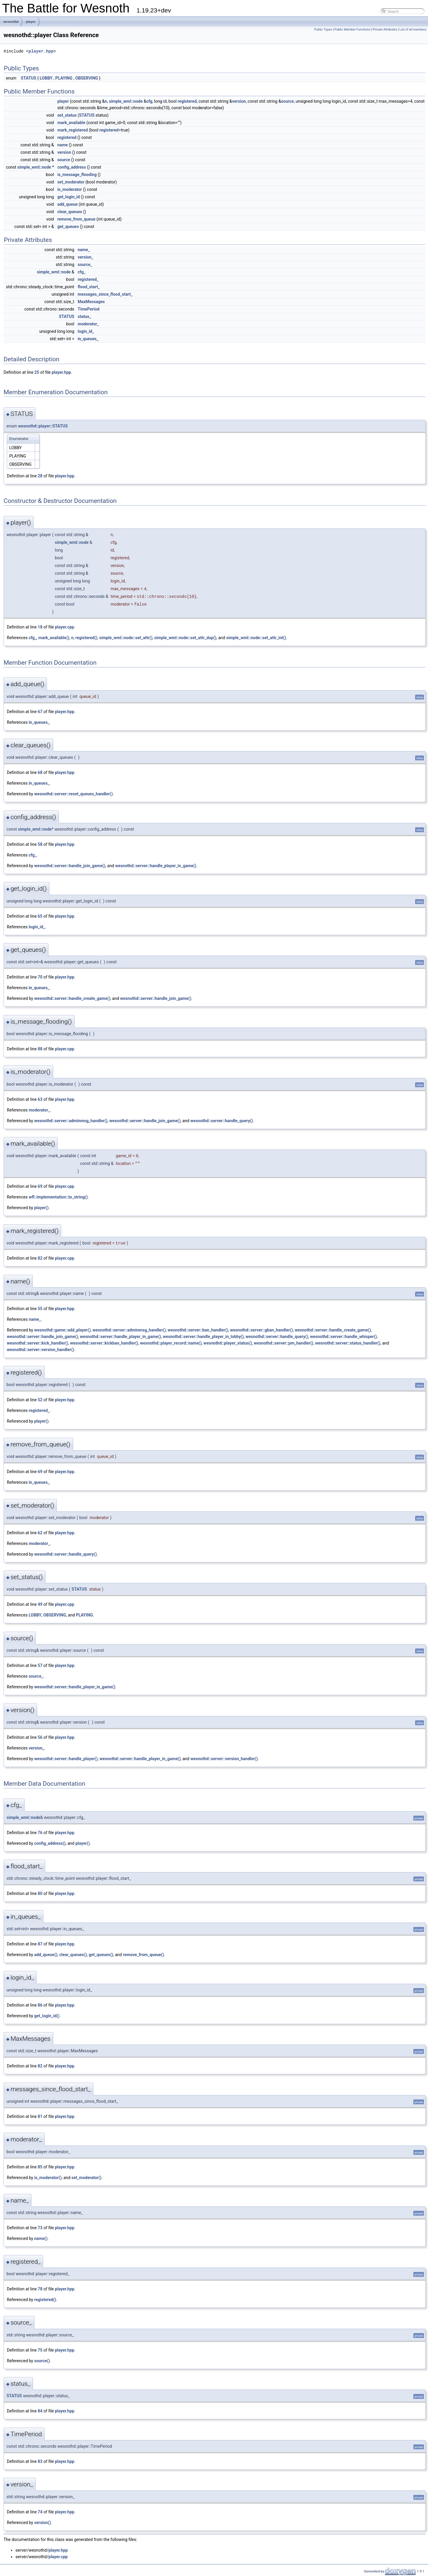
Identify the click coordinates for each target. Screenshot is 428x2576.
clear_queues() (73, 1954)
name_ (84, 249)
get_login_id (68, 196)
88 (40, 1048)
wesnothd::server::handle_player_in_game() (155, 865)
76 (40, 1832)
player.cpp (64, 627)
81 (40, 2116)
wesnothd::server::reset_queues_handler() (73, 793)
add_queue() (45, 1954)
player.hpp (41, 51)
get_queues (68, 226)
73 (40, 2227)
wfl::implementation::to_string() (58, 1197)
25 (36, 372)
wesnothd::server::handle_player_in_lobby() (203, 1336)
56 (40, 1737)
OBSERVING (86, 78)
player (30, 21)
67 (40, 711)
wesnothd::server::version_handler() (40, 1349)
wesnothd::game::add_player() (62, 1330)
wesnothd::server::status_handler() (347, 1343)
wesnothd (10, 21)
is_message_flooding (77, 174)
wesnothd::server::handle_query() (221, 1120)
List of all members (413, 29)
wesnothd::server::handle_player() (66, 1758)
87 (40, 1944)
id (165, 101)
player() (41, 1207)
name (62, 145)
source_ (85, 264)
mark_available (71, 122)
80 (40, 1893)
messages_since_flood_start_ (105, 294)
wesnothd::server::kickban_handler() (104, 1343)
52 (40, 1399)
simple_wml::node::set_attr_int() (256, 637)
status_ (84, 316)
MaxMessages (91, 301)
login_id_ (86, 331)
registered (187, 101)
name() (41, 2238)
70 (40, 977)
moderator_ (88, 324)
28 (40, 476)
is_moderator (69, 189)
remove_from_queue (76, 219)
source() (42, 2360)
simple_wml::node (126, 101)
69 (40, 1186)
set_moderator (70, 182)
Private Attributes (385, 29)
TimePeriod (88, 309)
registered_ (88, 279)
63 (40, 1099)
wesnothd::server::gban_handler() (261, 1330)
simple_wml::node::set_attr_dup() (185, 637)
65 (40, 916)
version (239, 101)
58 (40, 844)
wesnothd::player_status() (228, 1343)
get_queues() (101, 1954)
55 (40, 1308)
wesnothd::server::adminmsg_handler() (71, 1120)
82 (40, 1258)
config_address (71, 167)
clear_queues (69, 211)
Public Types (323, 29)
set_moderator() (86, 2177)
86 (40, 2005)
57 (40, 1665)
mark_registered (72, 130)
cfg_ (81, 272)
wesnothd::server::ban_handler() (198, 1330)
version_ (85, 257)
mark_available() (53, 637)
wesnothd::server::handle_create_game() (72, 998)
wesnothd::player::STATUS (43, 426)
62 (40, 1532)
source (287, 101)
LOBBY (46, 78)
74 (40, 2511)
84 (40, 2411)
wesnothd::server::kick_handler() (37, 1343)
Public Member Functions (352, 29)
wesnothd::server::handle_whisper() (343, 1336)
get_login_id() (46, 2015)
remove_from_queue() (143, 1954)
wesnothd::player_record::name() (171, 1343)
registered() (86, 637)
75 (40, 2350)
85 (40, 2167)
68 (40, 772)
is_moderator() (48, 2177)
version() (42, 2522)
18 (40, 627)
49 (40, 1604)
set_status (67, 115)
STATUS (28, 78)
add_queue (67, 204)
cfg (149, 101)
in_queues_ (88, 338)
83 (40, 2461)
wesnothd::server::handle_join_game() (70, 865)
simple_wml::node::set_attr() (125, 637)
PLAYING (63, 78)
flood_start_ (89, 286)
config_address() (50, 1843)
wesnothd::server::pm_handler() (283, 1343)
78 (40, 2289)
